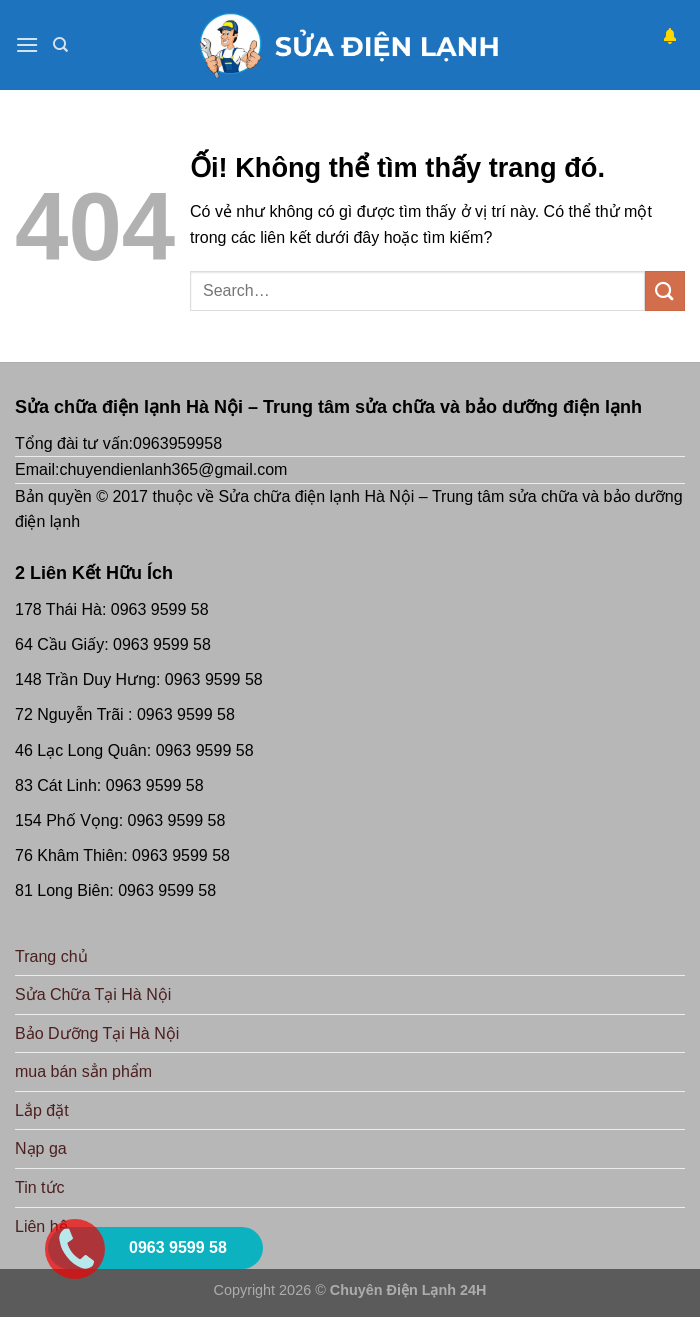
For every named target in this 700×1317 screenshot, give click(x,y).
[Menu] (27, 44)
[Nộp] (665, 290)
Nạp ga (41, 1148)
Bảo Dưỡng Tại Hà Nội (97, 1033)
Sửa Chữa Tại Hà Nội (93, 994)
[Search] (60, 45)
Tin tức (40, 1187)
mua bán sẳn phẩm (83, 1071)
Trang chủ (51, 956)
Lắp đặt (42, 1110)
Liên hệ (41, 1226)
